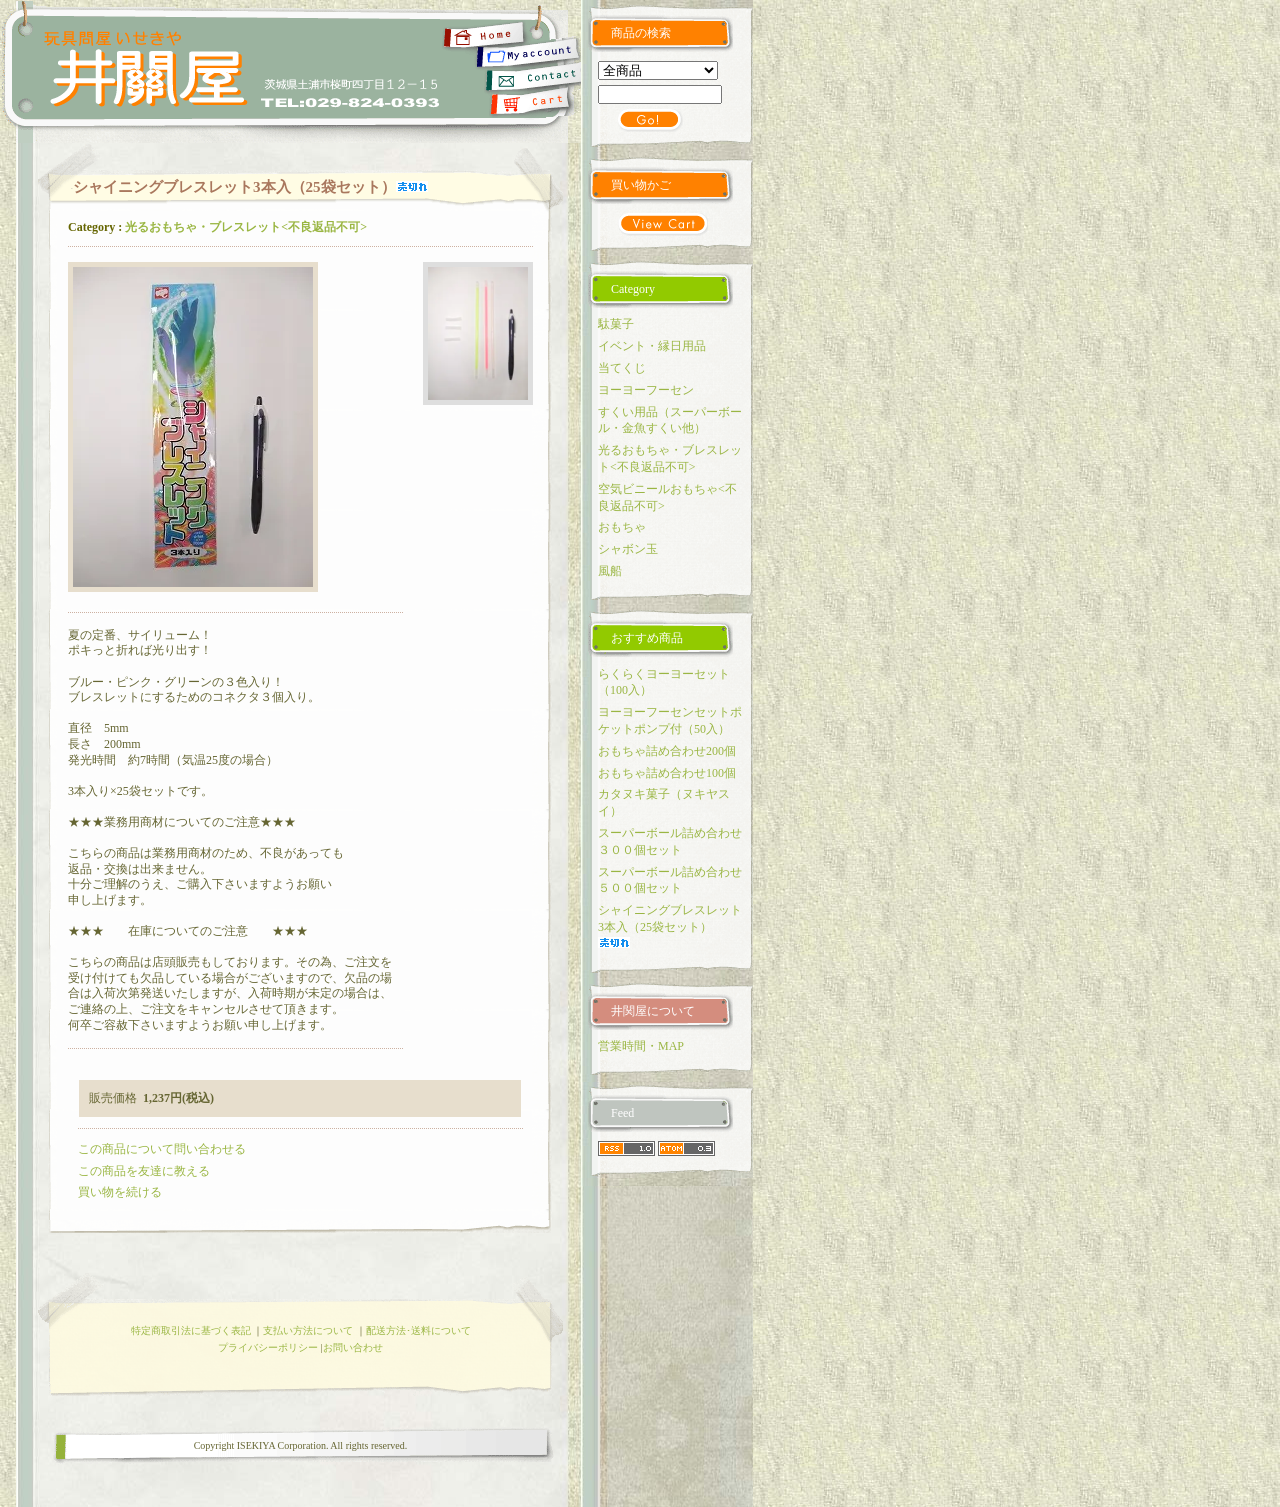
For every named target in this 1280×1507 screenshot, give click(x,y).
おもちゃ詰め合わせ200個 (667, 751)
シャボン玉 (628, 549)
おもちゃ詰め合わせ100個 (667, 773)
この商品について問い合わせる (162, 1149)
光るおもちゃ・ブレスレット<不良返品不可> (246, 227)
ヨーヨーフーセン (646, 390)
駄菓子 (616, 324)
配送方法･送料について (418, 1330)
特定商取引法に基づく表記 (191, 1330)
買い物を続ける (120, 1192)
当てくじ (622, 368)
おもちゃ (622, 527)
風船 (610, 571)
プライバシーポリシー (268, 1347)
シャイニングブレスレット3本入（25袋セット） (670, 925)
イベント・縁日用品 (652, 346)
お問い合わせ (353, 1347)
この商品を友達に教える (144, 1171)
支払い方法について (308, 1330)
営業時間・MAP (641, 1046)
